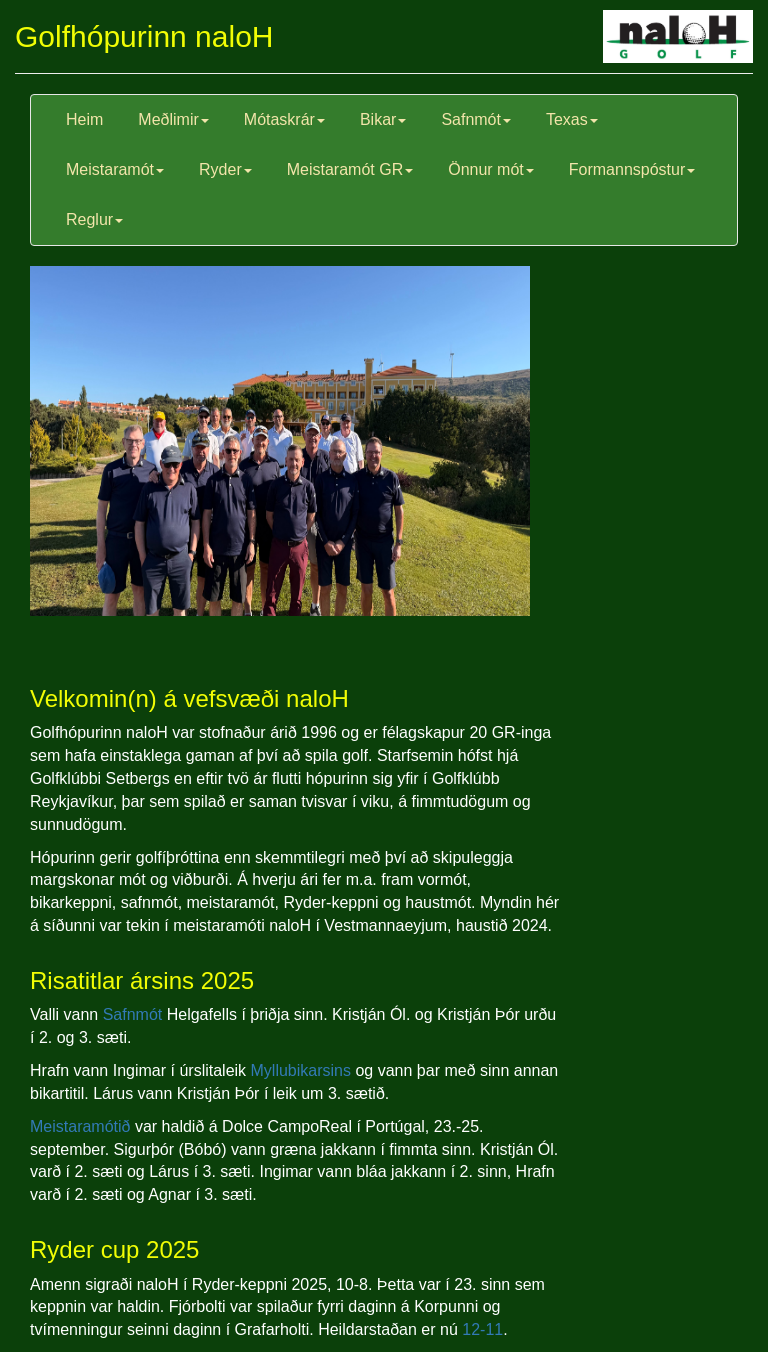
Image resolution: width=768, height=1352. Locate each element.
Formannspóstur (632, 169)
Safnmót (476, 119)
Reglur (94, 219)
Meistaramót (115, 169)
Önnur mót (491, 169)
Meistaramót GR (350, 169)
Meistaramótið (80, 1126)
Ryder (225, 169)
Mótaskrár (284, 119)
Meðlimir (173, 119)
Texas (572, 119)
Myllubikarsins (301, 1070)
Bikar (383, 119)
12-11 (482, 1329)
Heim (84, 119)
